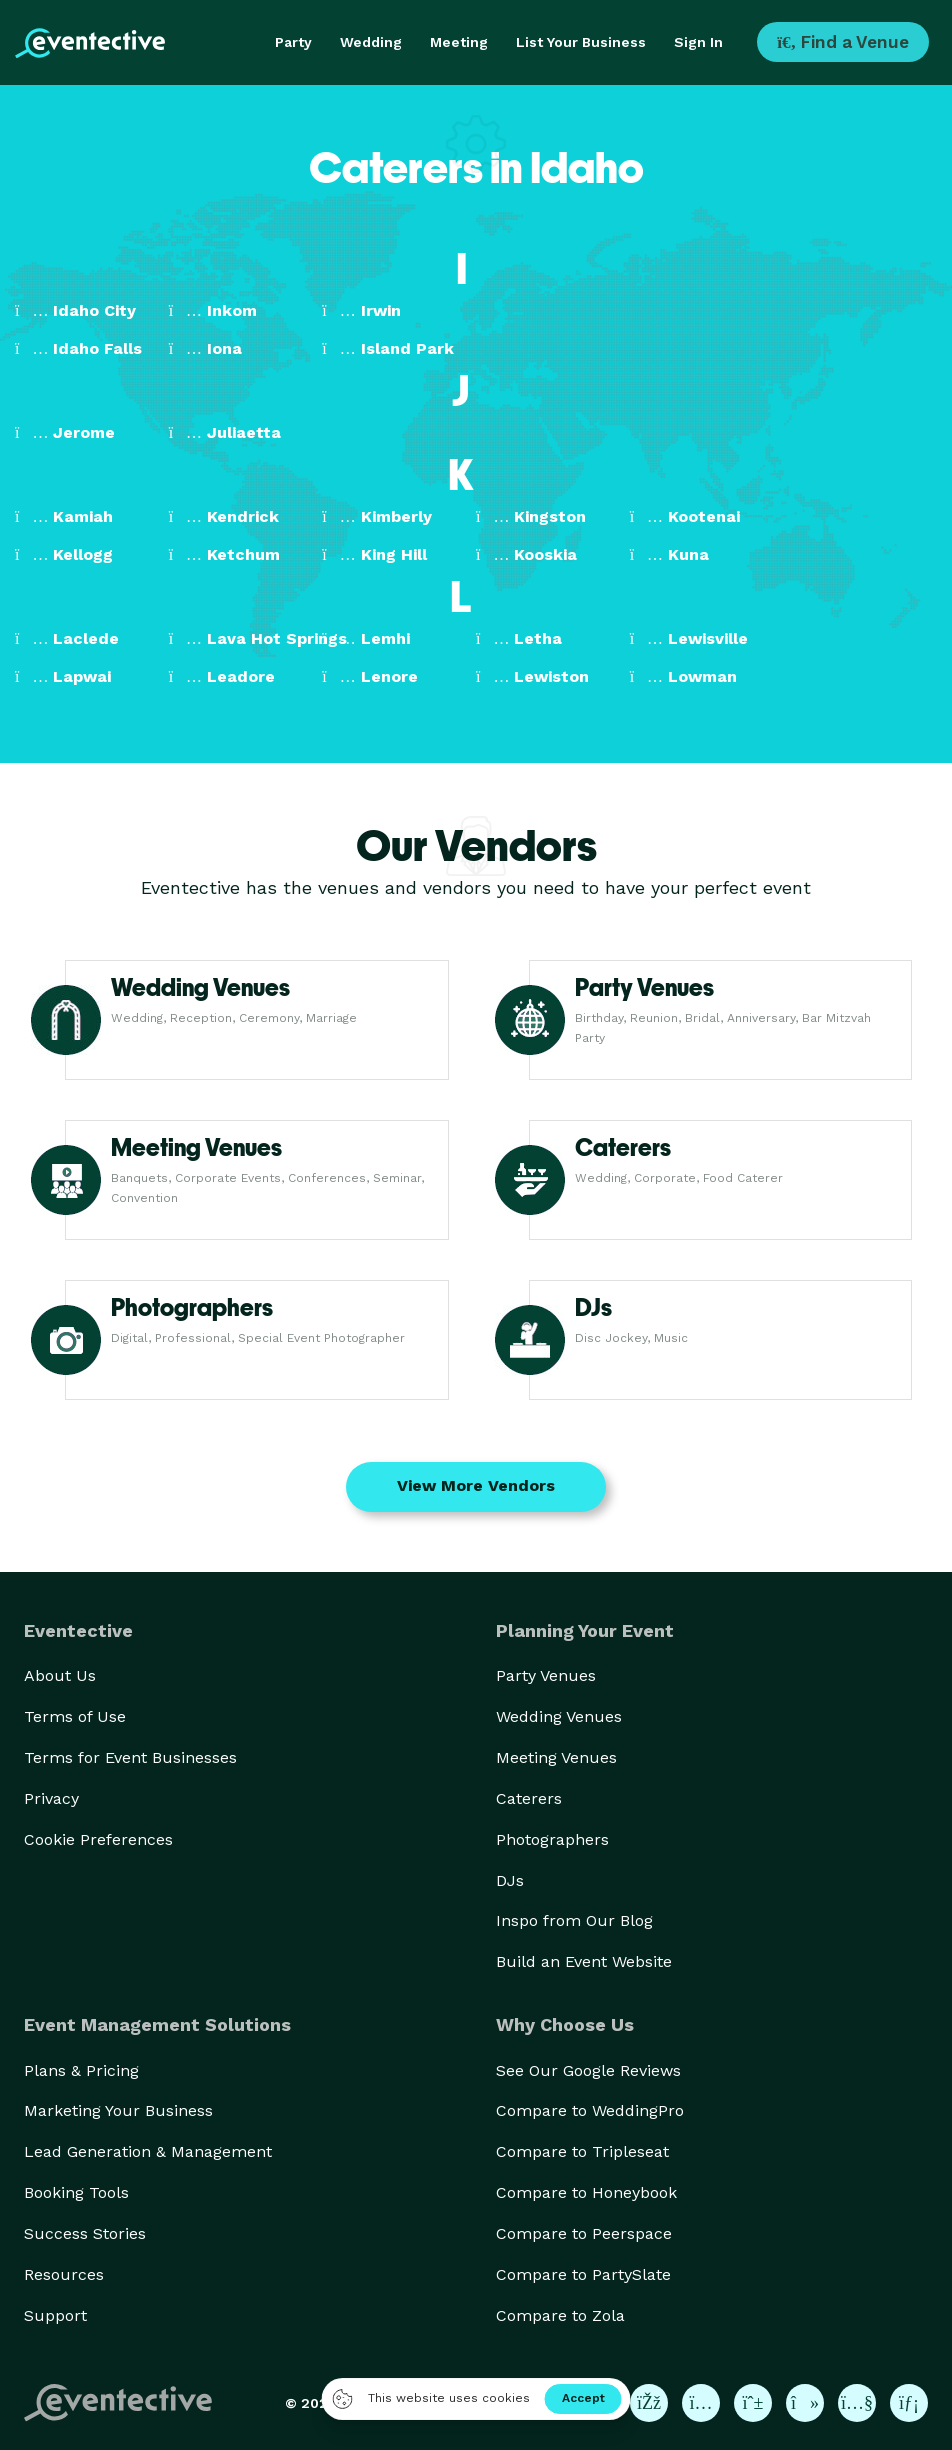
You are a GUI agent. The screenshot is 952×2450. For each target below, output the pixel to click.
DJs (510, 1880)
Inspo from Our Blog (574, 1920)
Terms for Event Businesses (130, 1757)
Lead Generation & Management (148, 2151)
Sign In (698, 42)
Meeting (459, 42)
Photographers (552, 1839)
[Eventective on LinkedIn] (909, 2403)
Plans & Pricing (81, 2070)
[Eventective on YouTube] (857, 2403)
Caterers (529, 1798)
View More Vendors (476, 1485)
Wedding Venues (559, 1716)
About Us (60, 1675)
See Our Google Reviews (588, 2070)
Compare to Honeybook (586, 2192)
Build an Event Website (584, 1961)
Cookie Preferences (98, 1839)
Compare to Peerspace (584, 2233)
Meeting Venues (556, 1757)
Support (55, 2315)
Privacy (51, 1798)
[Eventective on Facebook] (649, 2403)
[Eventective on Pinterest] (753, 2403)
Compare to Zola (560, 2315)
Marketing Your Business (118, 2110)
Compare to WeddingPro (590, 2110)
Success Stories (85, 2233)
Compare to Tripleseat (582, 2151)
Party (293, 42)
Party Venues (546, 1675)
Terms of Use (75, 1716)
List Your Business (581, 42)
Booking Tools (76, 2192)
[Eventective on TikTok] (805, 2403)
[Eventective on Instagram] (701, 2403)
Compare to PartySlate (583, 2274)
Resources (64, 2274)
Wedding (371, 42)
